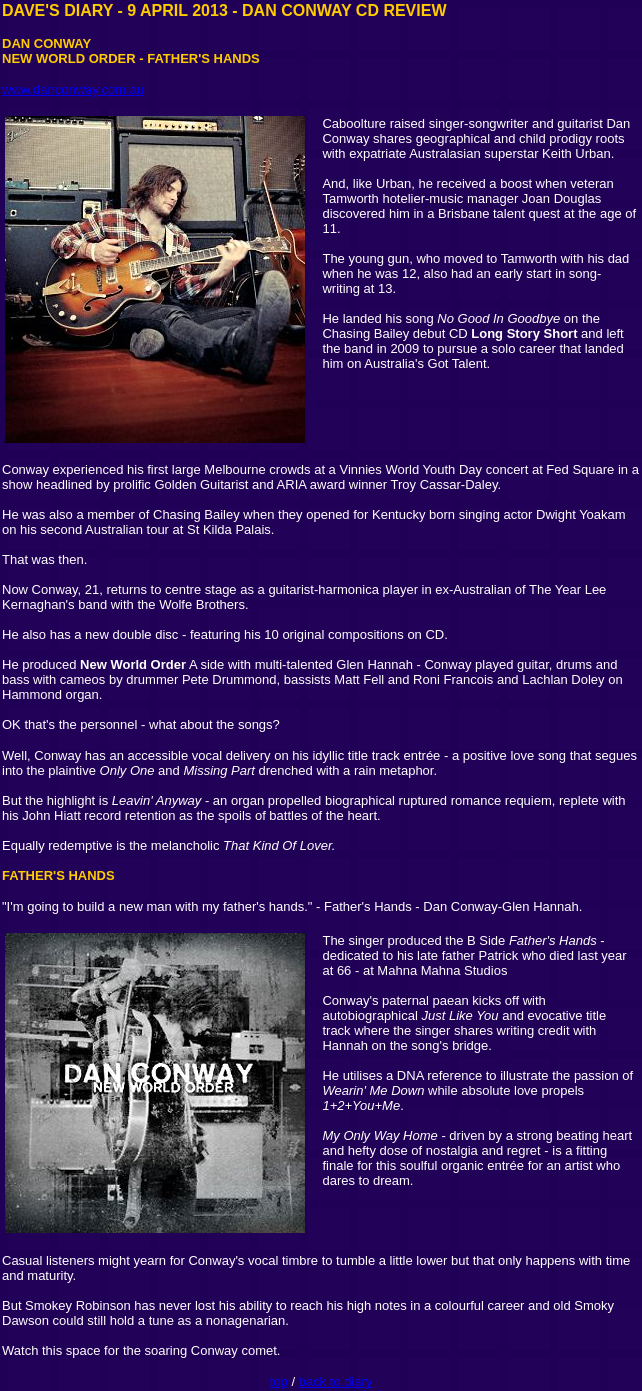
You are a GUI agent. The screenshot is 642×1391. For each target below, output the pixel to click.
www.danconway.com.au (73, 89)
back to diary (336, 1381)
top (279, 1381)
